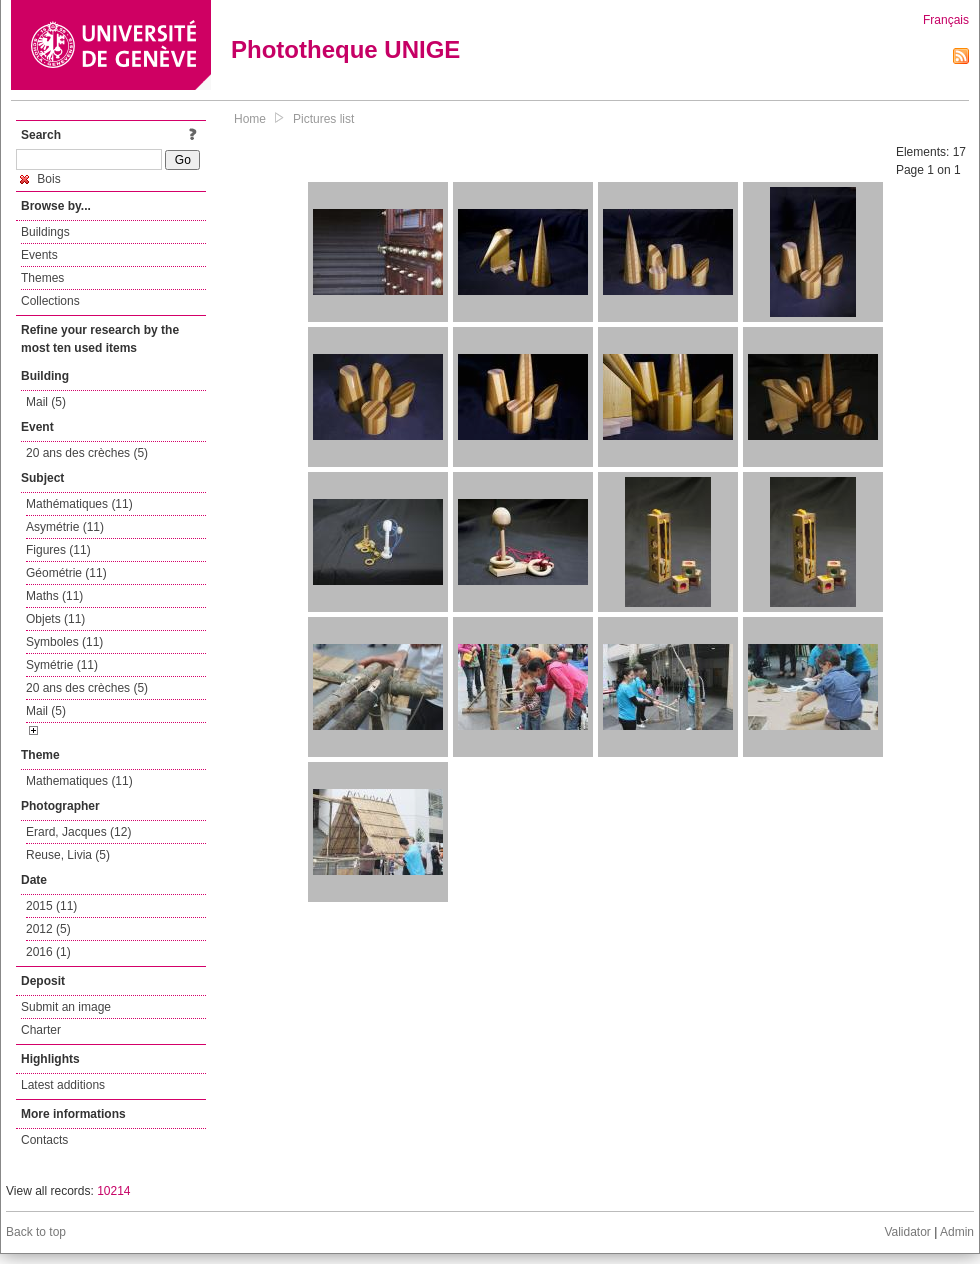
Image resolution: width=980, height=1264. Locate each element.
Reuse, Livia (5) (68, 855)
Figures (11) (58, 550)
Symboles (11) (64, 642)
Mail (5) (46, 402)
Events (39, 255)
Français (946, 20)
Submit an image (66, 1007)
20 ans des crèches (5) (87, 453)
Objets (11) (55, 619)
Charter (41, 1030)
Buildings (45, 232)
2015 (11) (51, 906)
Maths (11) (54, 596)
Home (250, 119)
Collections (50, 301)
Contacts (44, 1140)
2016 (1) (48, 952)
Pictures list (323, 119)
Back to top (36, 1232)
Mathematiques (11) (79, 781)
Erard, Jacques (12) (78, 832)
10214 (113, 1191)
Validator (907, 1232)
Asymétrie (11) (65, 527)
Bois (40, 179)
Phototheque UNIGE (345, 49)
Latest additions (63, 1085)
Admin (957, 1232)
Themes (42, 278)
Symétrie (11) (62, 665)
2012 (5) (48, 929)
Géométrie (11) (66, 573)
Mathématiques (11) (79, 504)
